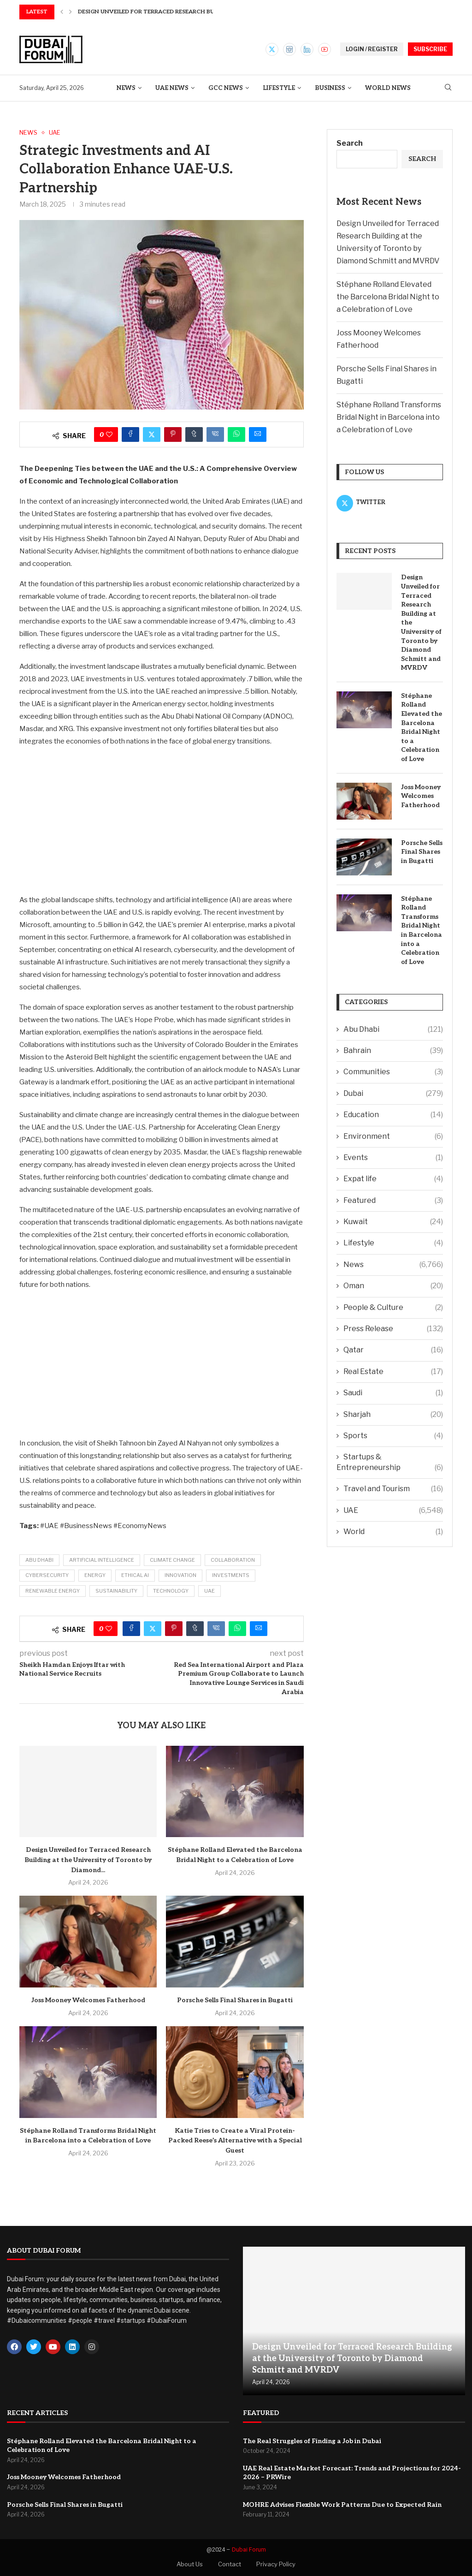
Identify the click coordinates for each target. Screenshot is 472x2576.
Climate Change (172, 1560)
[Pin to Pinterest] (173, 434)
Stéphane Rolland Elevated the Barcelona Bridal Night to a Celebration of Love (387, 297)
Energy (95, 1575)
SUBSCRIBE (430, 49)
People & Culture (393, 1308)
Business (330, 88)
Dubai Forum (249, 2549)
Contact (229, 2564)
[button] (61, 12)
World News (388, 88)
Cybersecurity (47, 1575)
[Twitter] (272, 49)
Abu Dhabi (39, 1560)
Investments (230, 1575)
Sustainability (116, 1591)
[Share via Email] (257, 434)
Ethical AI (135, 1575)
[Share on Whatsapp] (236, 434)
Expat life (393, 1179)
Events (393, 1158)
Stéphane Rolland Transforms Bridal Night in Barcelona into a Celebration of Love (388, 417)
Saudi (393, 1393)
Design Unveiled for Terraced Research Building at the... (169, 11)
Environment (393, 1136)
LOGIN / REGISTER (372, 49)
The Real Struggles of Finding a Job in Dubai (312, 2441)
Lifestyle (279, 88)
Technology (171, 1591)
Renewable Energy (52, 1591)
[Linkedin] (307, 49)
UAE (209, 1591)
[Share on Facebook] (130, 434)
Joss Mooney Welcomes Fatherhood (88, 2000)
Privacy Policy (275, 2564)
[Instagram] (289, 49)
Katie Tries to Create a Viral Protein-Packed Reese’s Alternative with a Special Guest (235, 2140)
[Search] (448, 88)
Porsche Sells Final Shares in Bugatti (235, 2000)
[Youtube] (324, 49)
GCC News (225, 88)
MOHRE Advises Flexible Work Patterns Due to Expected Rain (342, 2505)
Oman (393, 1286)
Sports (393, 1436)
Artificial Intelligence (101, 1560)
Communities (393, 1072)
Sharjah (393, 1415)
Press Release (393, 1329)
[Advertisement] (161, 820)
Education (393, 1115)
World (393, 1532)
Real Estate (393, 1372)
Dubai (393, 1094)
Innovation (180, 1575)
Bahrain (393, 1051)
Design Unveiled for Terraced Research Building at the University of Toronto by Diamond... (88, 1860)
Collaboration (233, 1560)
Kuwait (393, 1222)
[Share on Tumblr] (194, 434)
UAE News (172, 88)
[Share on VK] (215, 434)
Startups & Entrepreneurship (389, 1462)
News (126, 88)
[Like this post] (109, 434)
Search (349, 143)
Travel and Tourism (393, 1489)
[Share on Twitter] (151, 434)
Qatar (393, 1350)
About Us (190, 2564)
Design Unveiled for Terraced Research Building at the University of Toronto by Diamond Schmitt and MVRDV (421, 622)
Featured (393, 1201)
